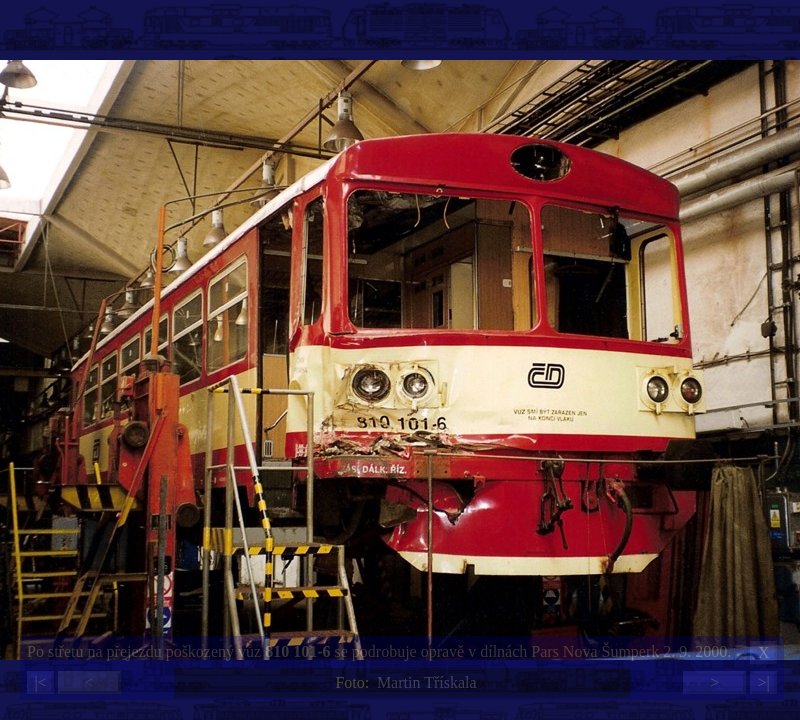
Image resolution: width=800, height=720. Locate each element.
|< (40, 682)
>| (763, 682)
